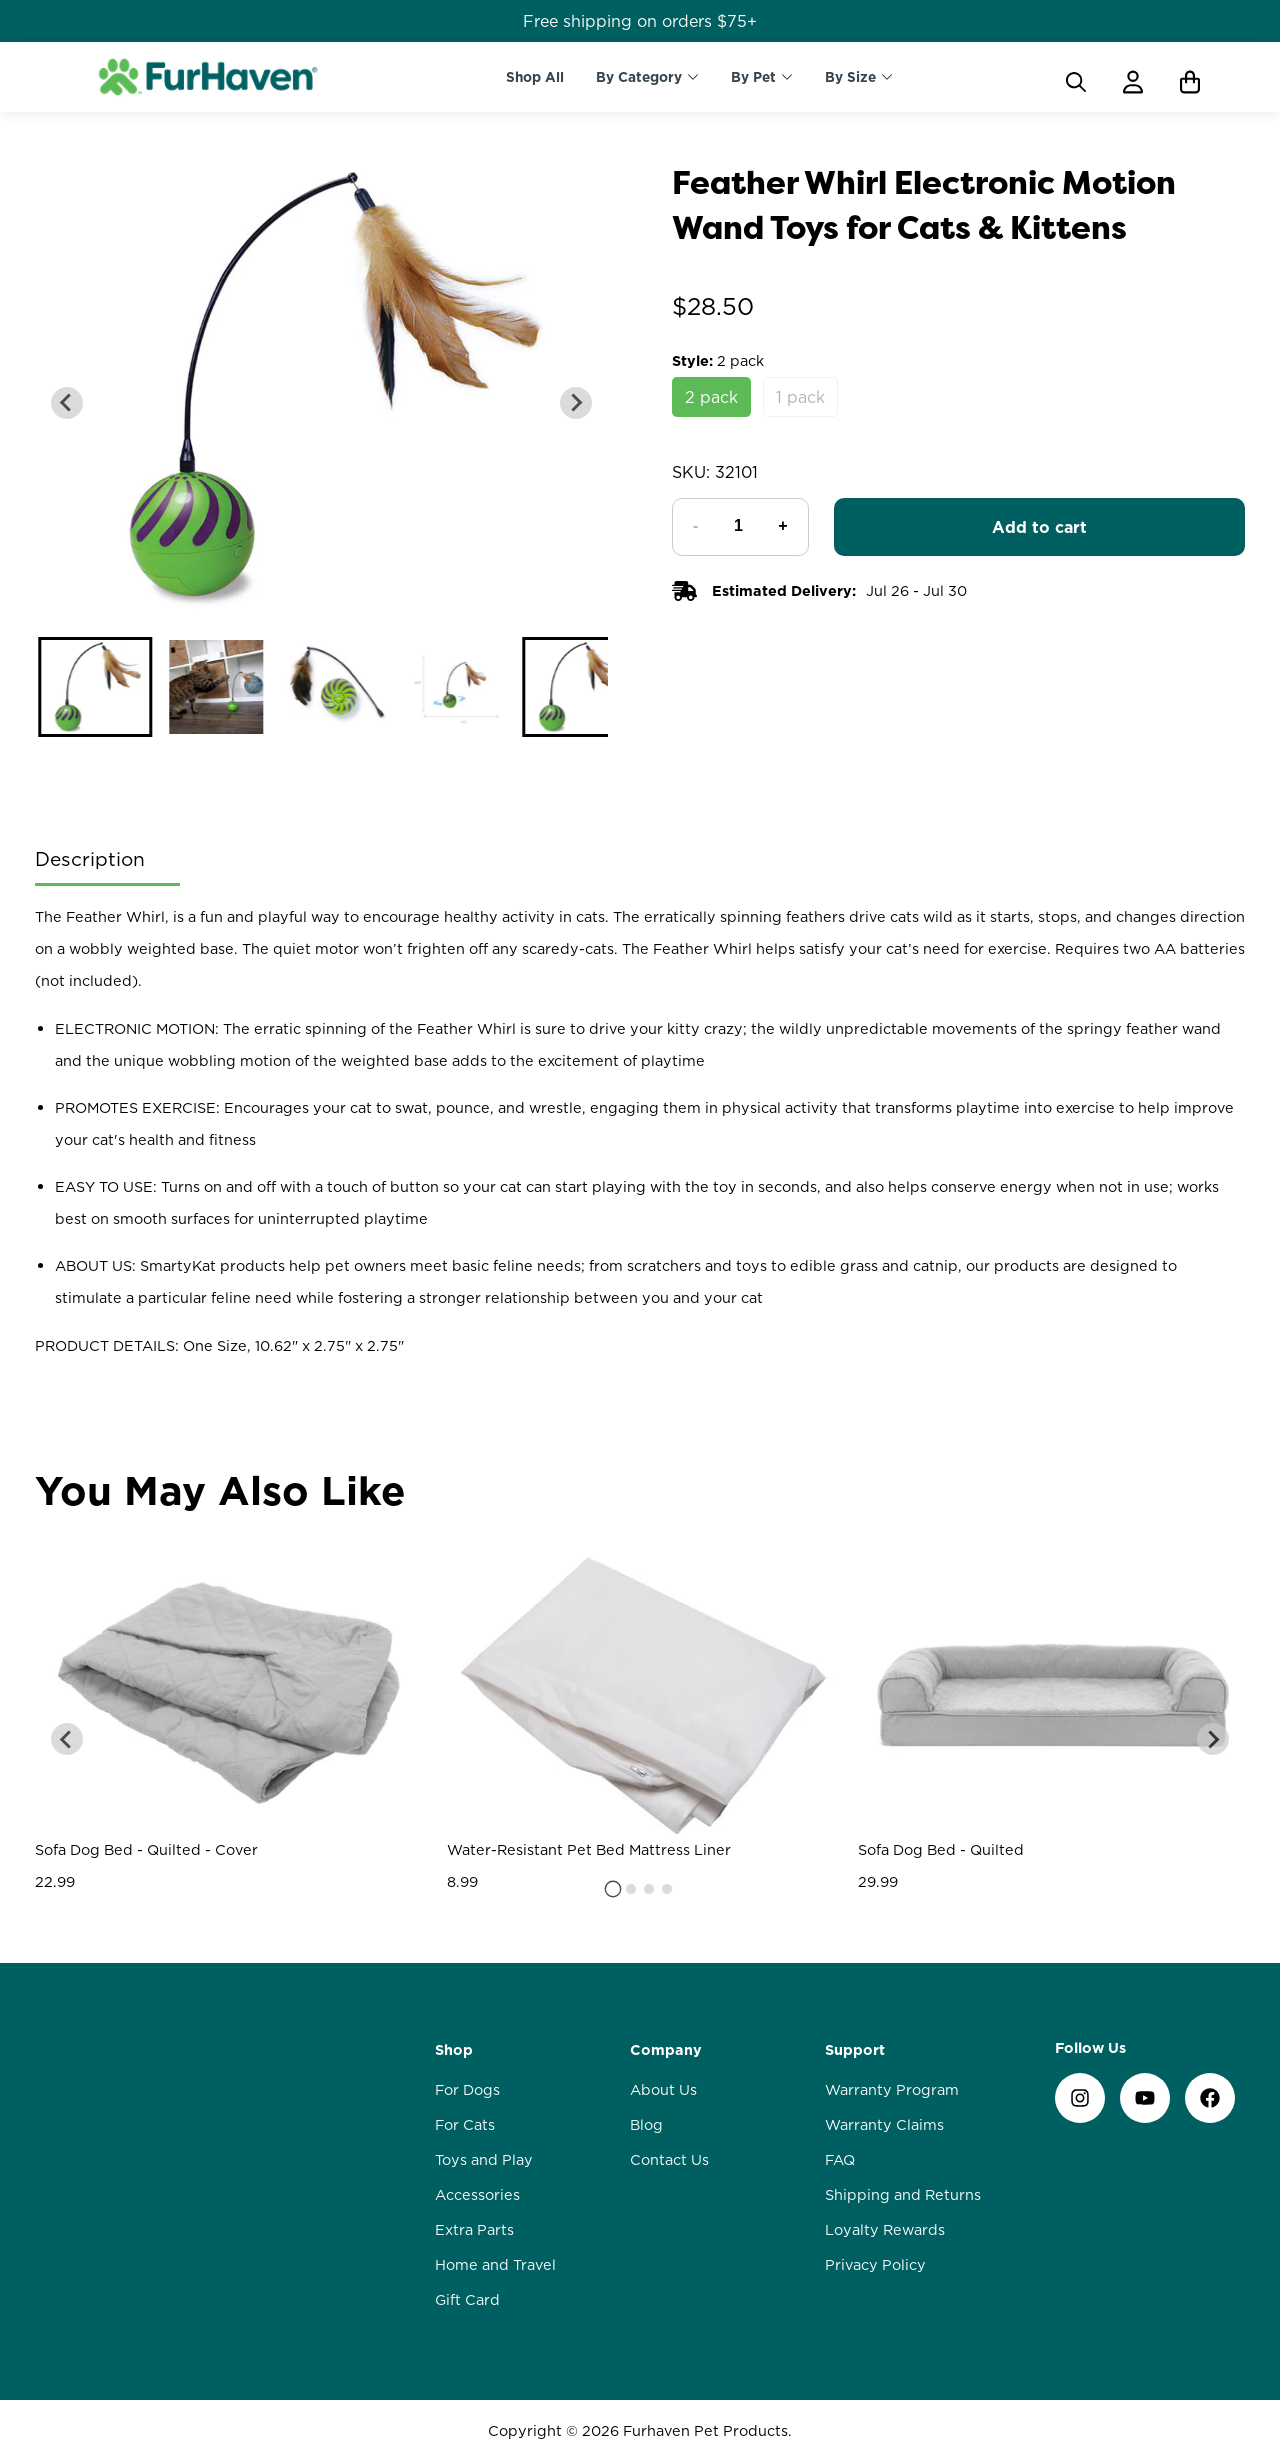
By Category (639, 77)
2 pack (711, 397)
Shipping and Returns (903, 2195)
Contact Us (669, 2160)
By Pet (753, 77)
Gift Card (467, 2300)
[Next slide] (576, 403)
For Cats (465, 2125)
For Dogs (467, 2090)
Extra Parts (474, 2230)
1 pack (800, 397)
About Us (663, 2090)
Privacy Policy (875, 2265)
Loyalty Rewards (885, 2230)
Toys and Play (484, 2160)
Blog (646, 2125)
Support (855, 2050)
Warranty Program (892, 2090)
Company (666, 2050)
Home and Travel (495, 2265)
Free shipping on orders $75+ (640, 21)
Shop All (535, 77)
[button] (95, 687)
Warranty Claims (884, 2125)
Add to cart (1039, 527)
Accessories (477, 2195)
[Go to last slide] (67, 403)
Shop (454, 2050)
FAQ (840, 2160)
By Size (850, 77)
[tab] (613, 1888)
